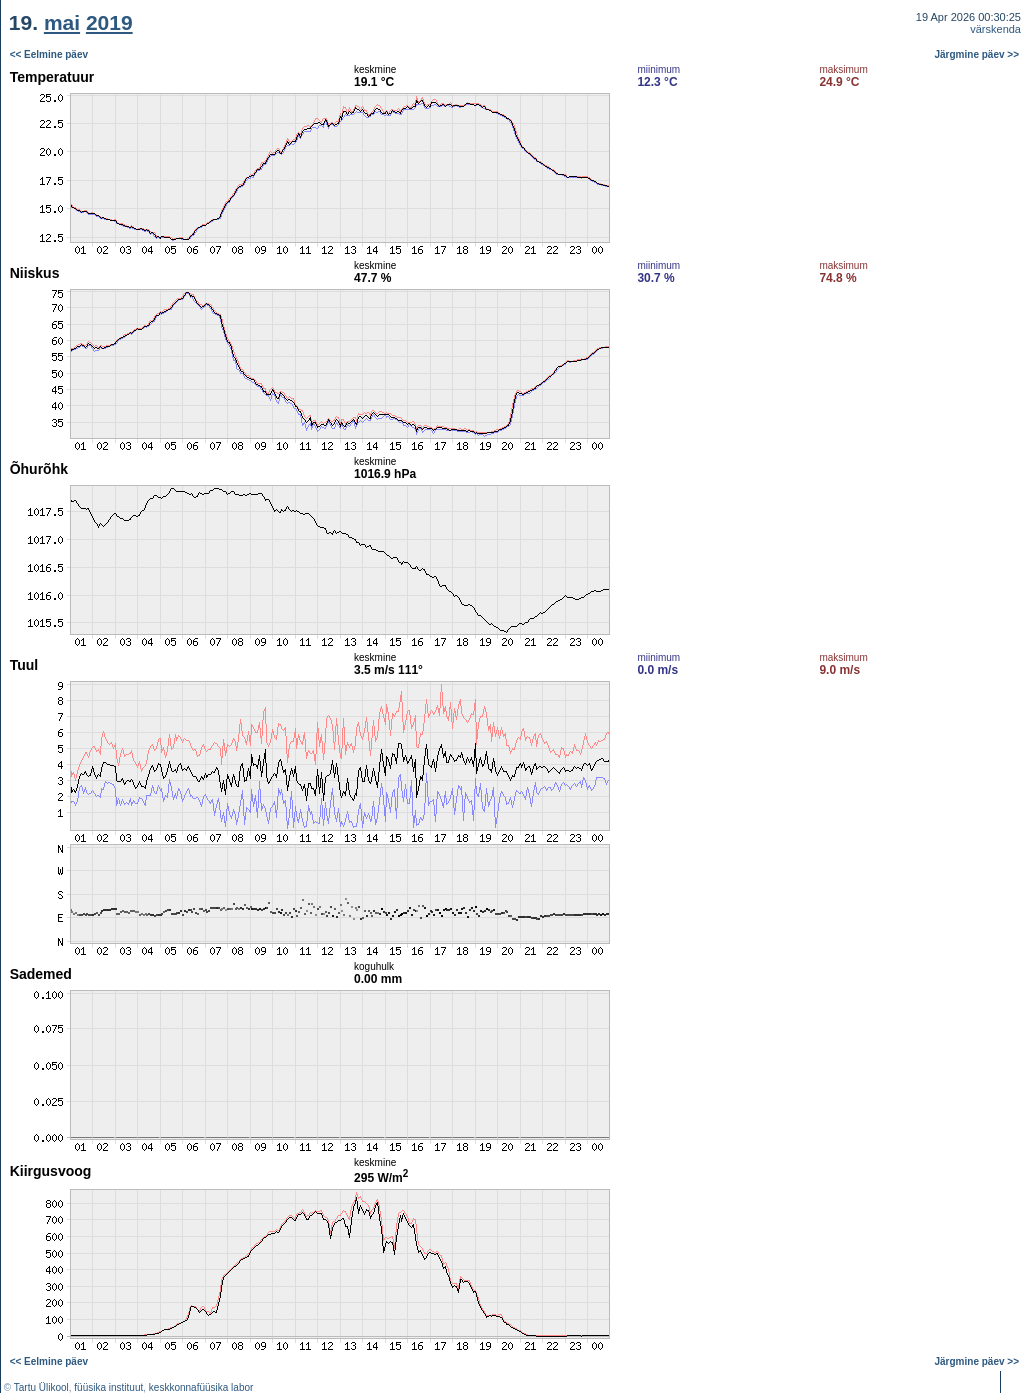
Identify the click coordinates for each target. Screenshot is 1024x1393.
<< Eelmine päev (49, 54)
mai (62, 22)
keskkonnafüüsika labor (201, 1387)
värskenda (995, 29)
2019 (109, 22)
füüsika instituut (108, 1387)
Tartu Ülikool (41, 1387)
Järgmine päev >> (977, 54)
